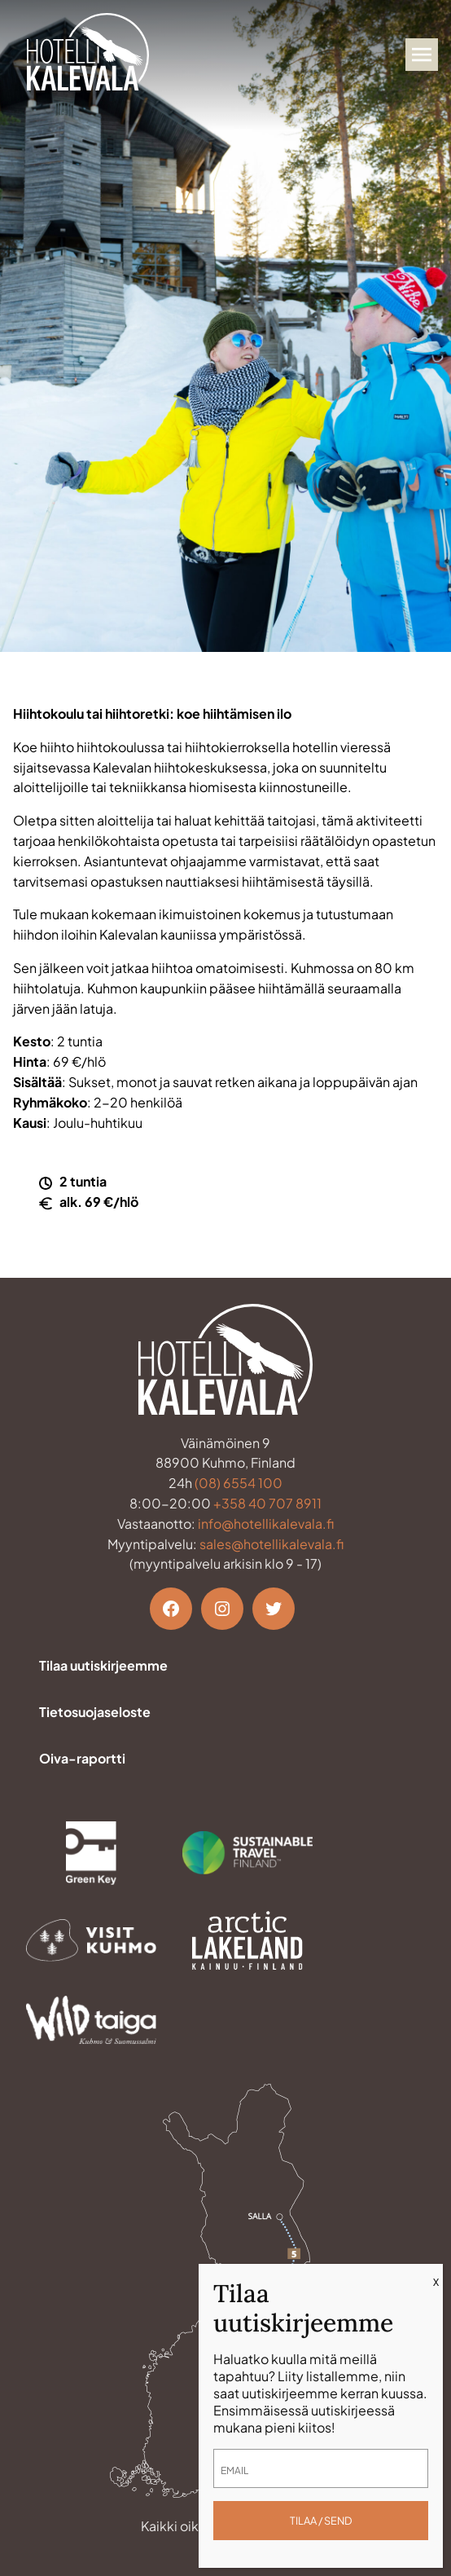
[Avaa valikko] (421, 54)
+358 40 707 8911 (267, 1503)
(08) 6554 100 (238, 1482)
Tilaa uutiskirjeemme (103, 1665)
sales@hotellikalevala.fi (271, 1543)
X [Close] (436, 2282)
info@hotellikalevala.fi (266, 1523)
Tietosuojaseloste (95, 1711)
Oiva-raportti (82, 1758)
